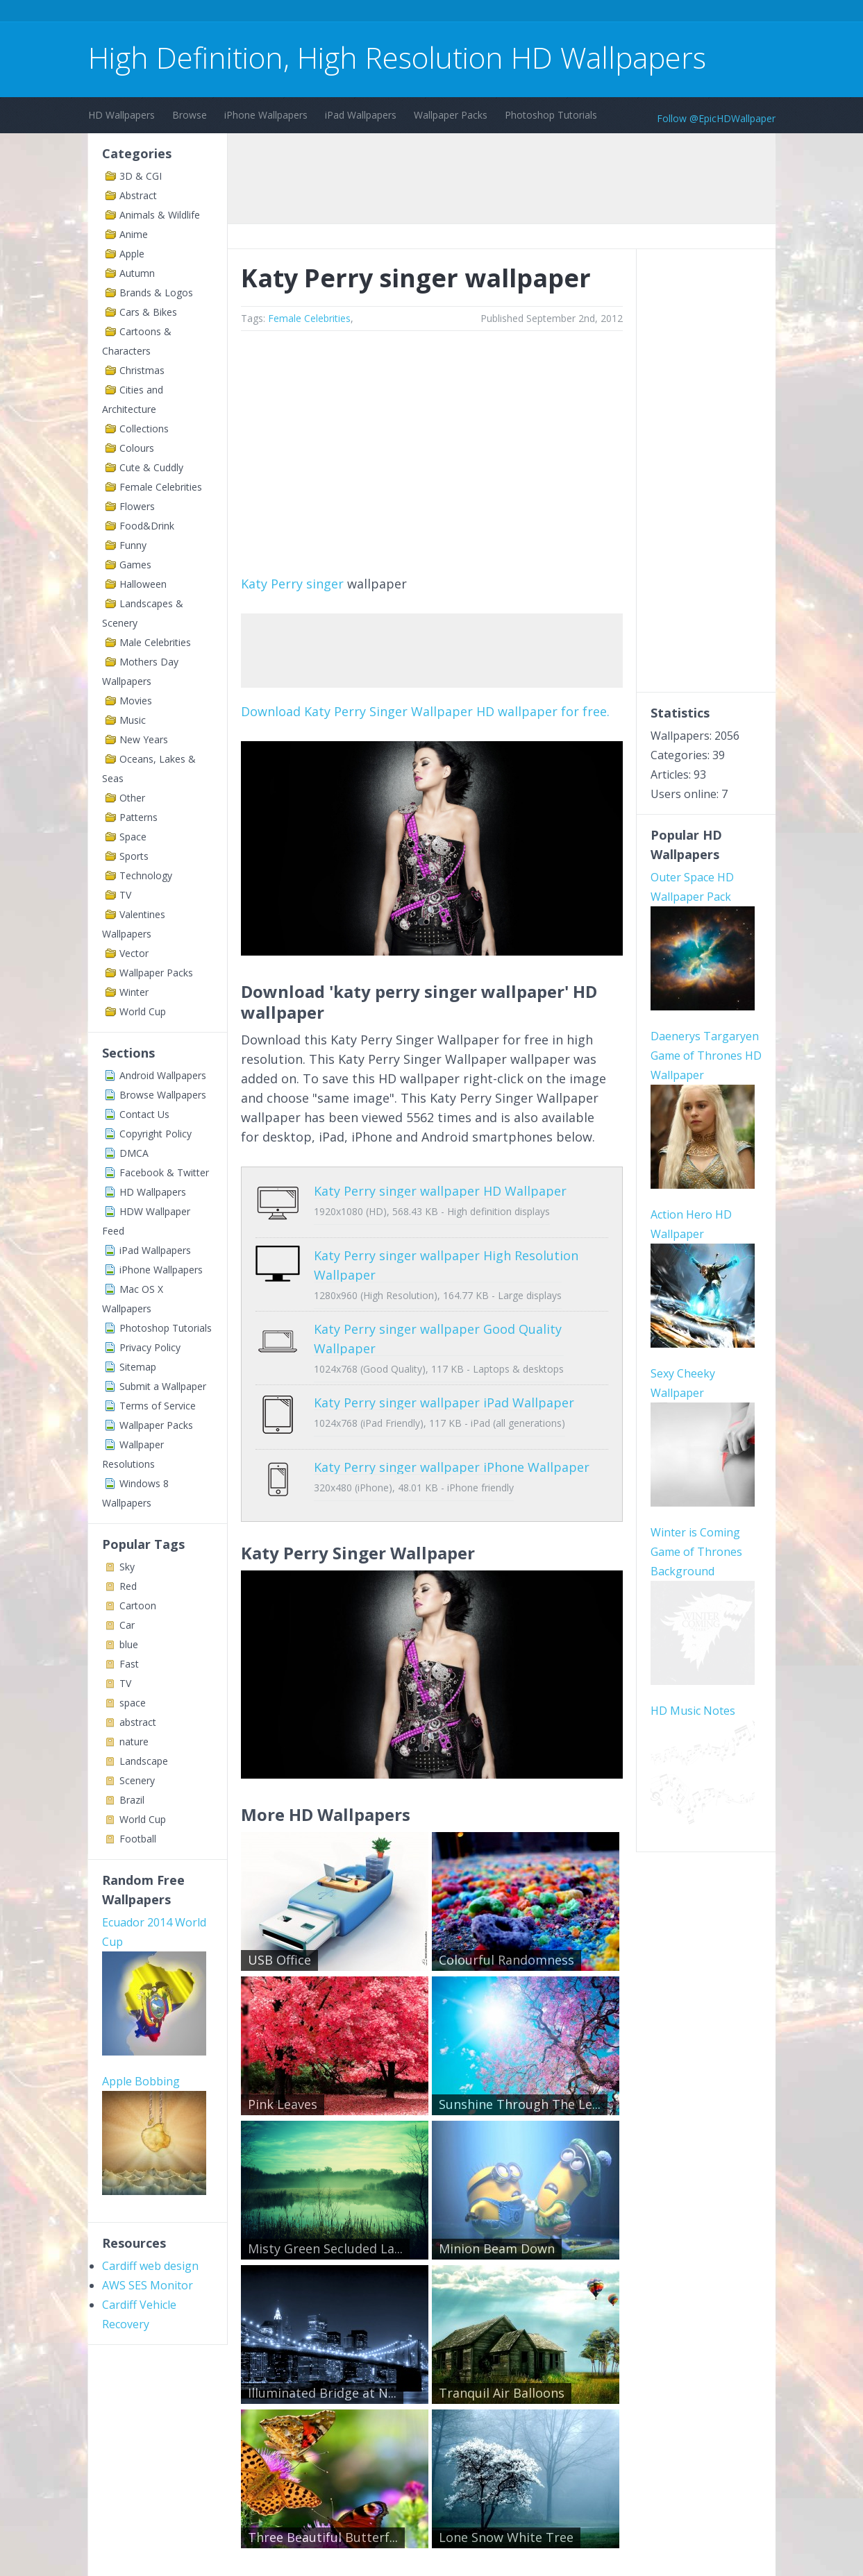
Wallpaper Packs (450, 114)
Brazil (131, 1799)
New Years (143, 739)
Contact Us (144, 1114)
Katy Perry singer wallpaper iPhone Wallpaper (451, 1446)
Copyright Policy (155, 1133)
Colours (136, 448)
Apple (131, 253)
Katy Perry (272, 583)
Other (132, 797)
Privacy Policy (150, 1347)
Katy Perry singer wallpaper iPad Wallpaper (444, 1392)
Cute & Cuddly (151, 467)
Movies (135, 700)
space (132, 1702)
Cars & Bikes (148, 312)
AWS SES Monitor (147, 2285)
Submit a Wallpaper (162, 1386)
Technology (145, 875)
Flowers (137, 506)
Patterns (138, 817)
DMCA (134, 1153)
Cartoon (137, 1605)
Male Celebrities (155, 642)
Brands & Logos (156, 292)
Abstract (138, 195)
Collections (144, 428)
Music (132, 720)
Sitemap (137, 1366)
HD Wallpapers (121, 114)
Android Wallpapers (162, 1075)
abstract (137, 1722)
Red (128, 1586)
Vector (134, 953)
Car (127, 1625)
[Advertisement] (341, 13)
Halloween (143, 584)
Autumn (137, 273)
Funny (132, 545)
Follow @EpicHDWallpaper (716, 118)
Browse (189, 114)
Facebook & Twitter (164, 1172)
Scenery (137, 1780)
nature (134, 1741)
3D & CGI (140, 176)
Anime (133, 234)
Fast (129, 1663)
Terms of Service (157, 1405)
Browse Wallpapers (162, 1094)
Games (135, 564)
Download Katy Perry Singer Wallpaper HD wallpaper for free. (425, 711)
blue (128, 1644)
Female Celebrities (160, 486)
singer (325, 583)
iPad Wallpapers (360, 114)
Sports (134, 856)
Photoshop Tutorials (551, 114)
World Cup (142, 1011)
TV (125, 894)
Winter (134, 992)
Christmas (142, 370)
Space (132, 836)
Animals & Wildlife (159, 214)
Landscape (143, 1761)
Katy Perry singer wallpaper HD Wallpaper (440, 1191)
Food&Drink (146, 525)
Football (137, 1838)
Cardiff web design (150, 2265)
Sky (127, 1566)
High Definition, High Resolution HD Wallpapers (397, 57)
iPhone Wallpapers (266, 114)
